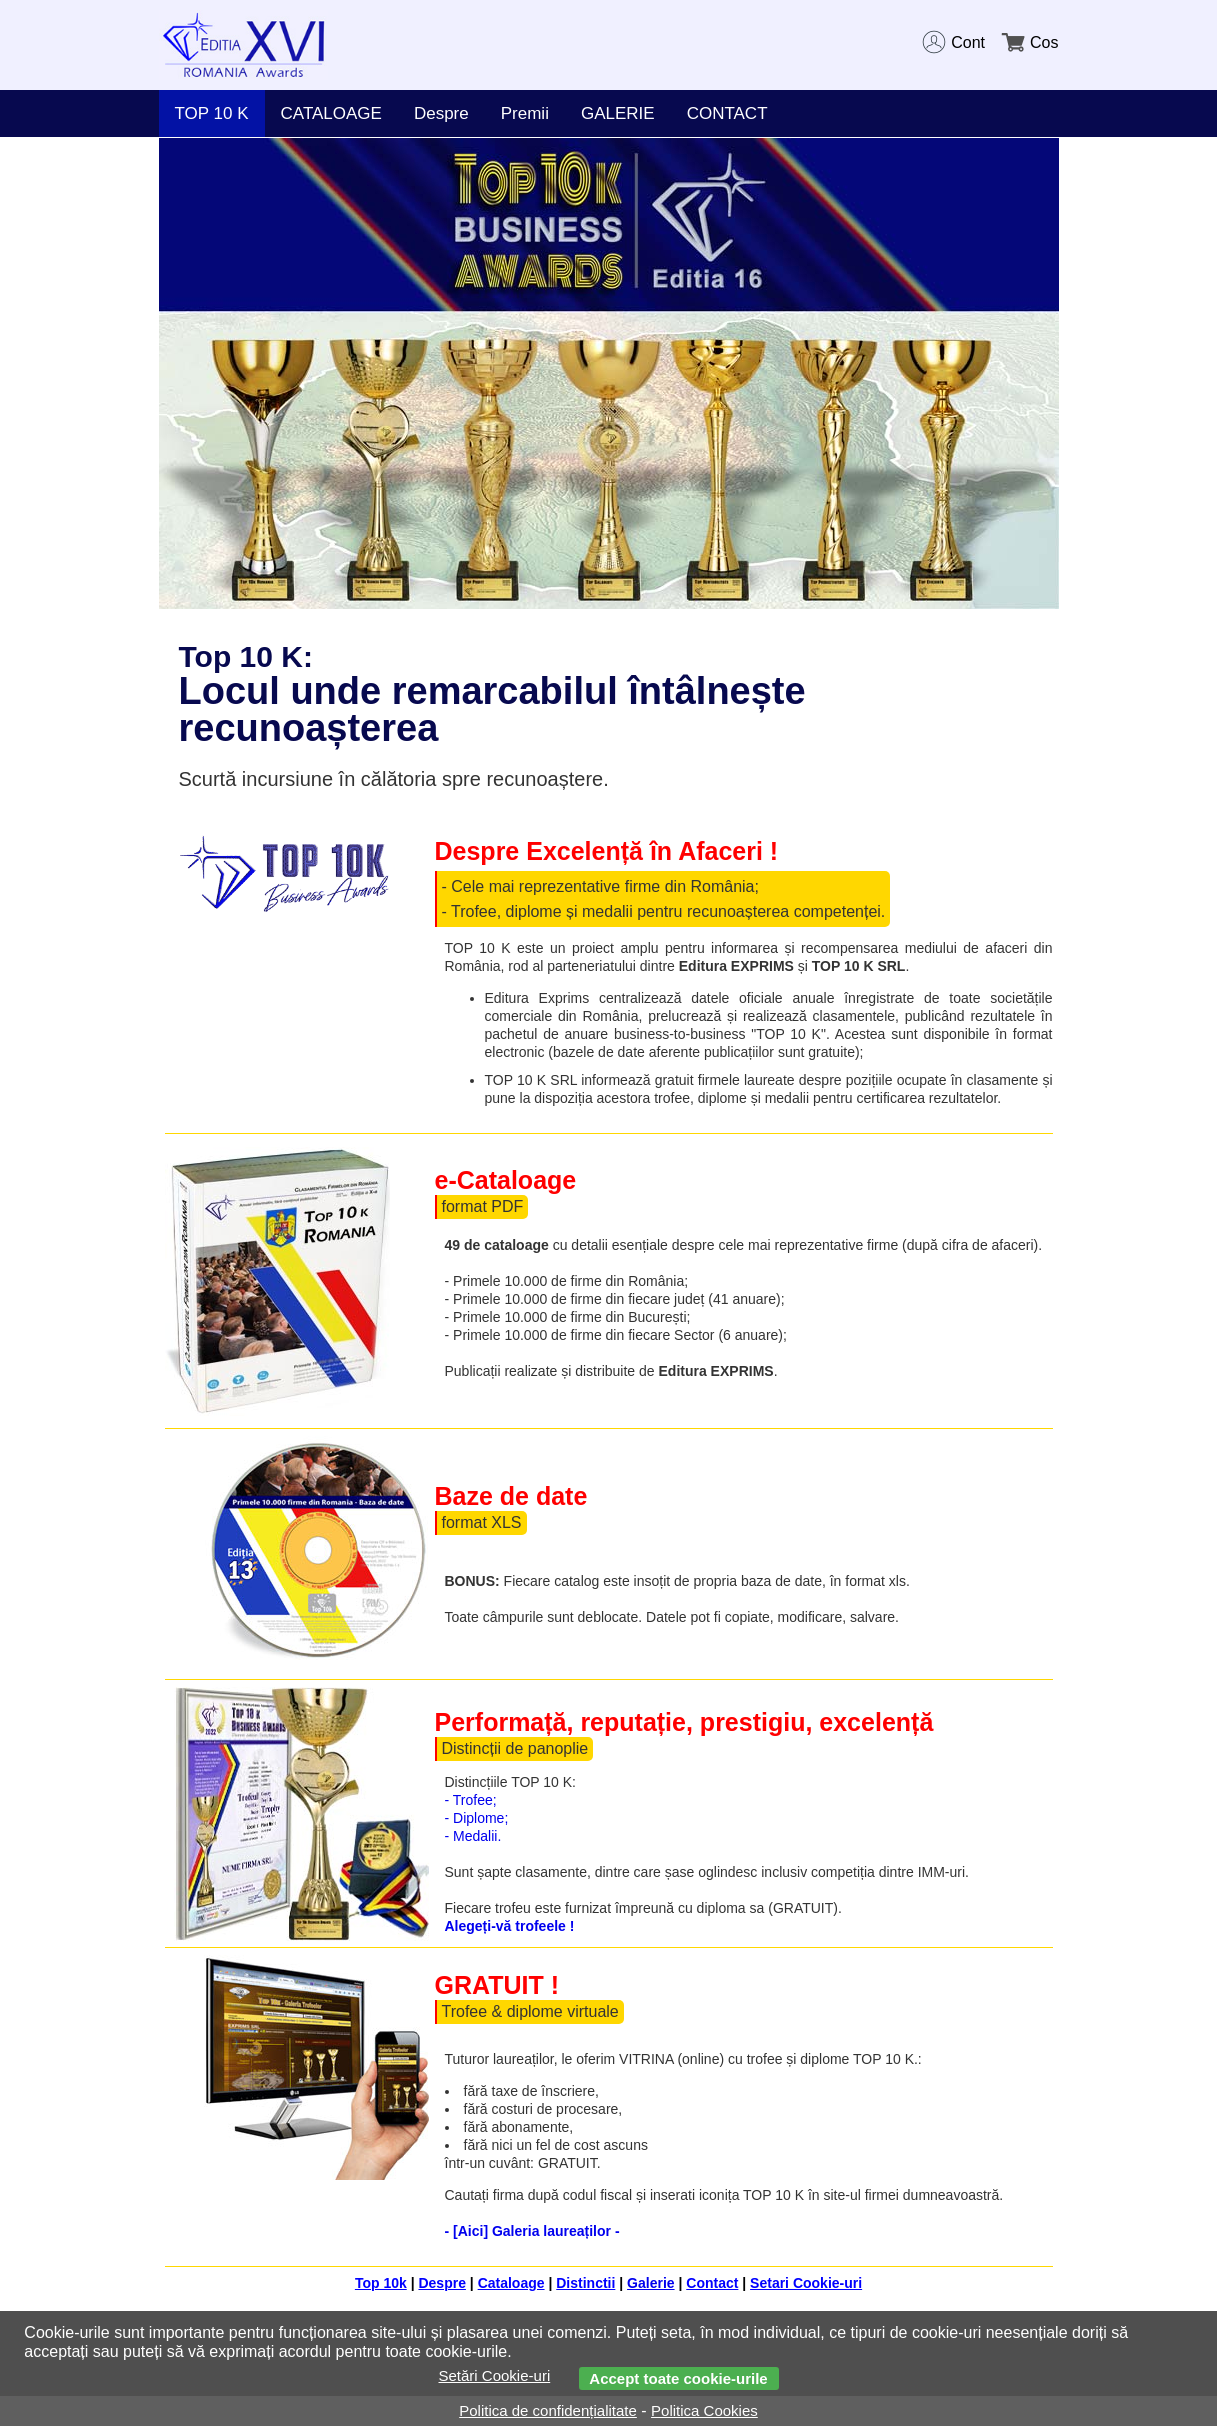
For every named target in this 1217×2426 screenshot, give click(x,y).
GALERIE (618, 113)
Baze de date (511, 1496)
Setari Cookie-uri (806, 2283)
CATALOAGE (331, 113)
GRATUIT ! (497, 1985)
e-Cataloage (506, 1180)
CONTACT (727, 113)
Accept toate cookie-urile (678, 2378)
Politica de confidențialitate (548, 2410)
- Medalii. (473, 1836)
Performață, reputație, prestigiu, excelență (684, 1722)
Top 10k (381, 2283)
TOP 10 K (212, 113)
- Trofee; (471, 1800)
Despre (441, 113)
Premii (525, 113)
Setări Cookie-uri (495, 2375)
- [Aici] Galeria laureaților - (532, 2231)
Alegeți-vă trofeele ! (510, 1926)
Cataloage (511, 2283)
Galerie (650, 2283)
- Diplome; (477, 1818)
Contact (712, 2283)
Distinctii (585, 2283)
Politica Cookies (704, 2410)
